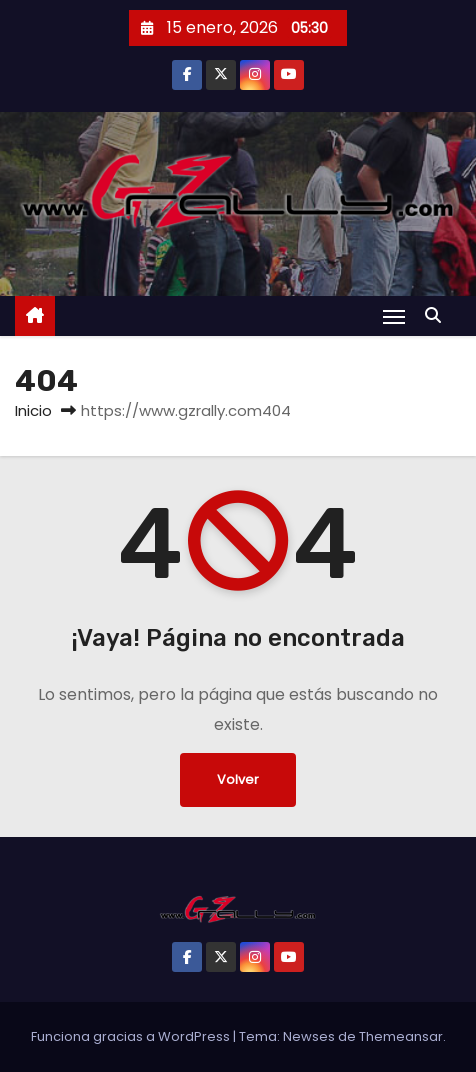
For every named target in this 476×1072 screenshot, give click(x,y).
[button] (438, 315)
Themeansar (401, 1036)
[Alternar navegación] (394, 316)
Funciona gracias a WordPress (132, 1036)
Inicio (33, 410)
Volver (238, 779)
